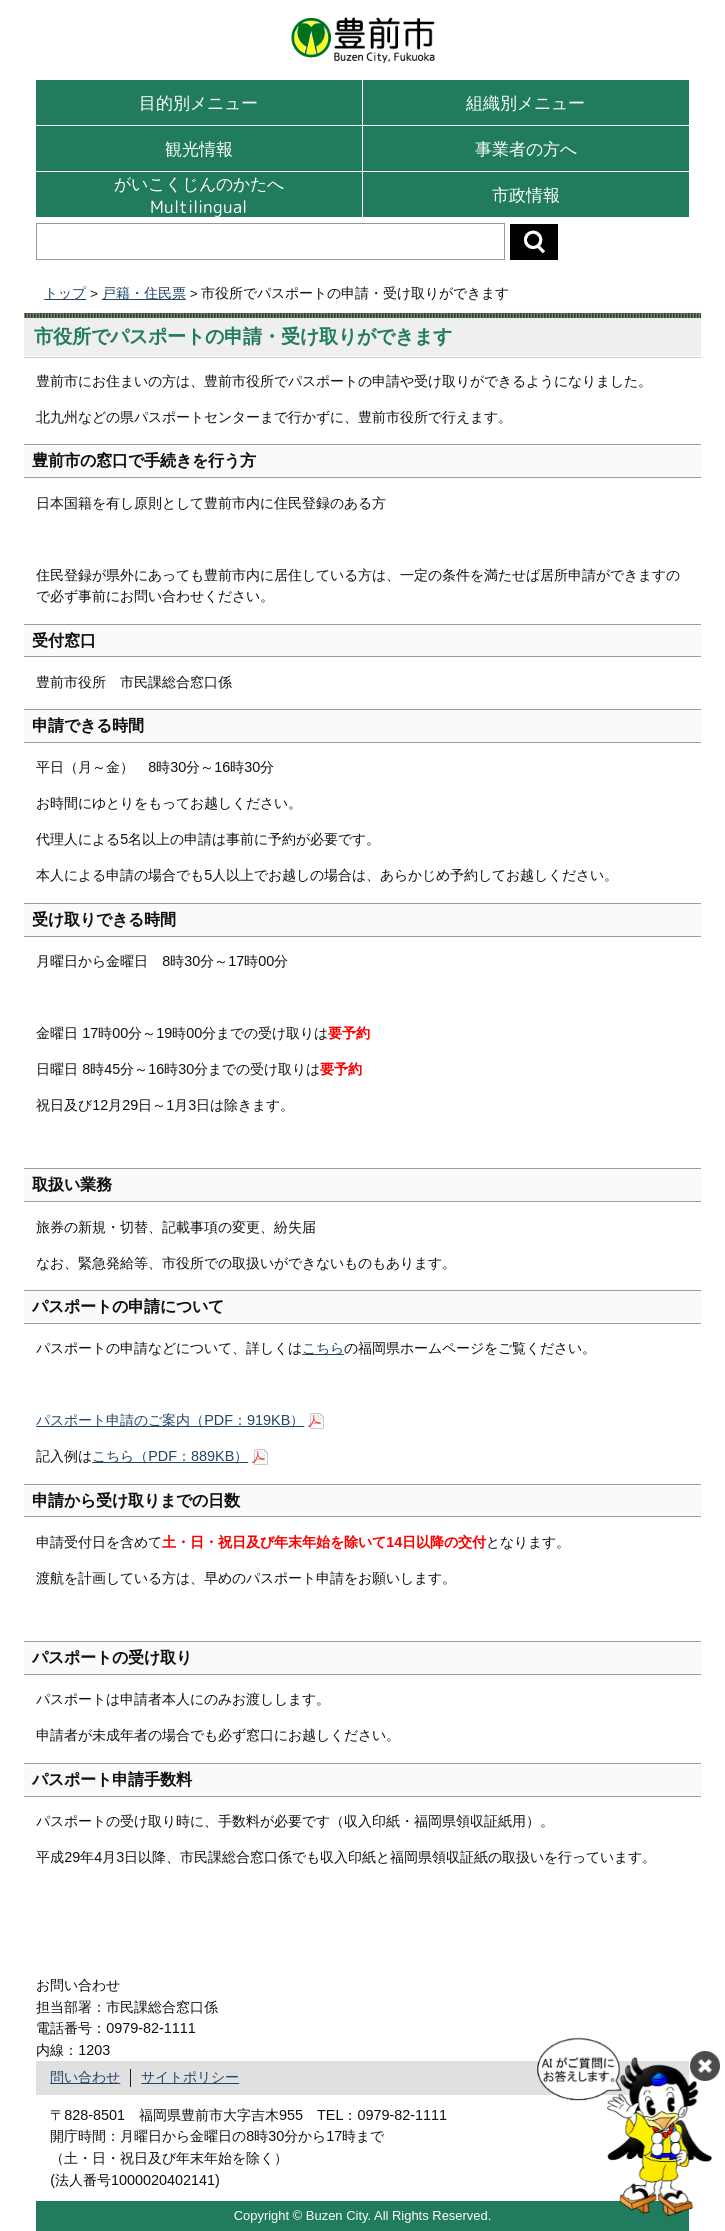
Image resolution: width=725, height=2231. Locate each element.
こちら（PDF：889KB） (170, 1456)
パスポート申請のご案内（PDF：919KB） (170, 1420)
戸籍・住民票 (144, 293)
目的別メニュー (198, 102)
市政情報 (526, 194)
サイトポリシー (190, 2077)
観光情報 (199, 148)
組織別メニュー (525, 102)
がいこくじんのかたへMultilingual (199, 194)
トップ (65, 293)
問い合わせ (85, 2077)
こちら (323, 1348)
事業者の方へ (526, 148)
